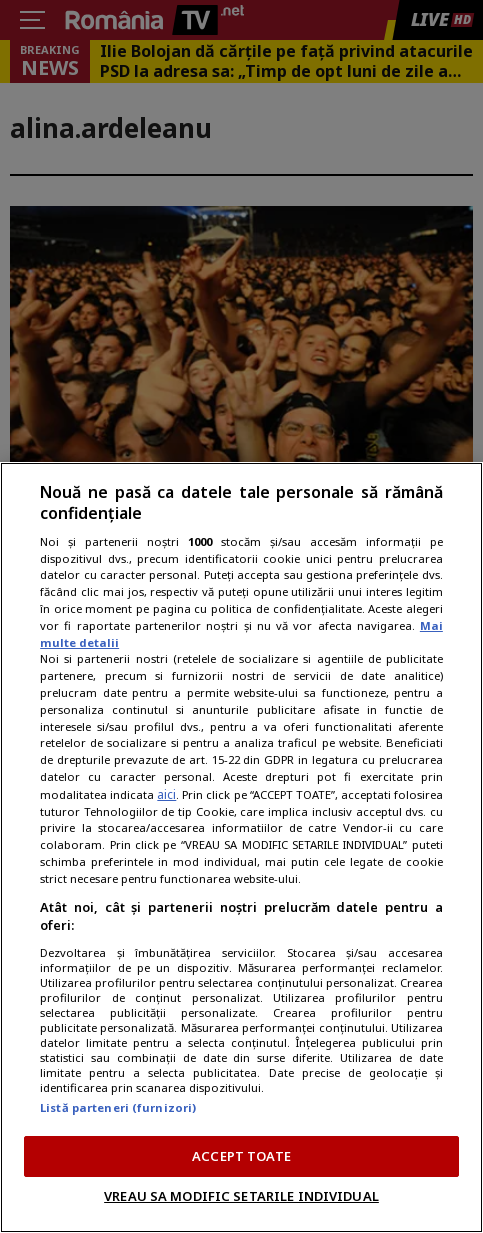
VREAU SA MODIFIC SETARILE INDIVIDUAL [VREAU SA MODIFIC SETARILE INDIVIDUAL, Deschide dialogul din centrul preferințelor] (241, 1196)
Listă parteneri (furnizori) (118, 1107)
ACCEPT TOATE (241, 1156)
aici (166, 794)
